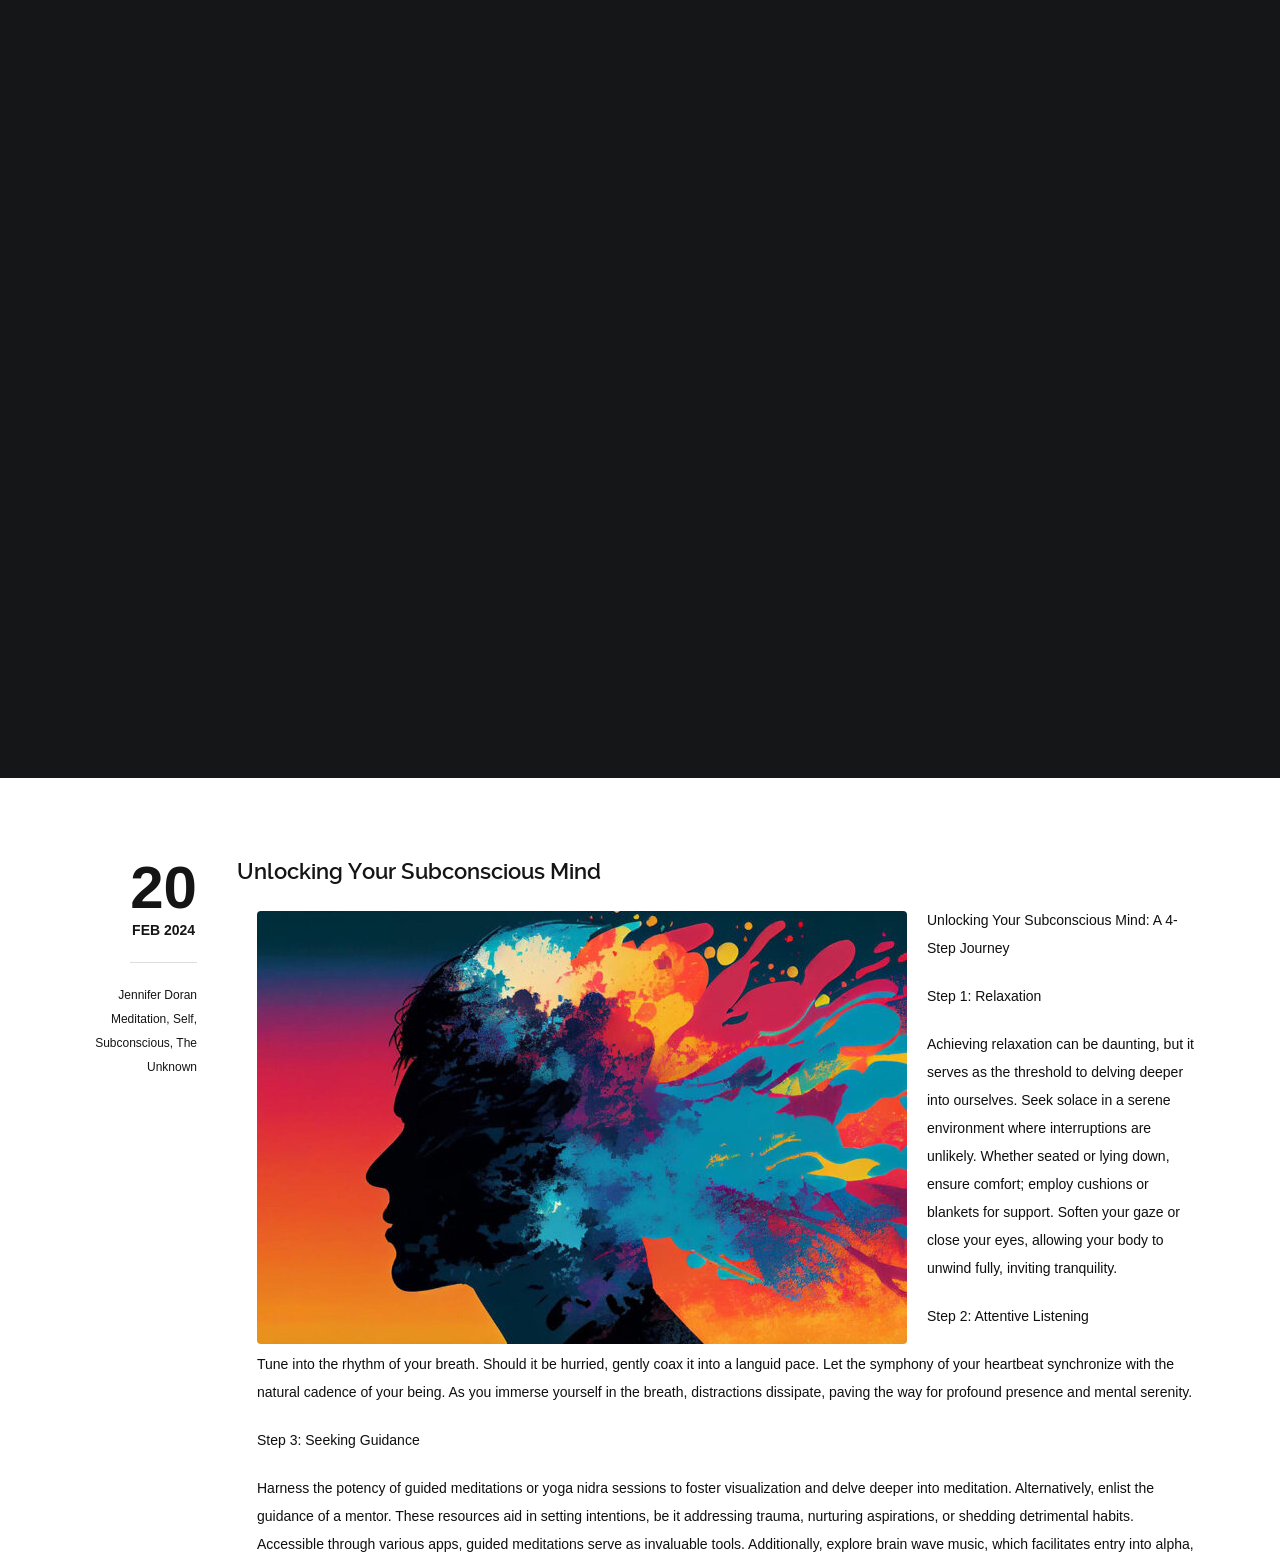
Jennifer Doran (157, 995)
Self (183, 1019)
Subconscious (132, 1043)
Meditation (138, 1019)
